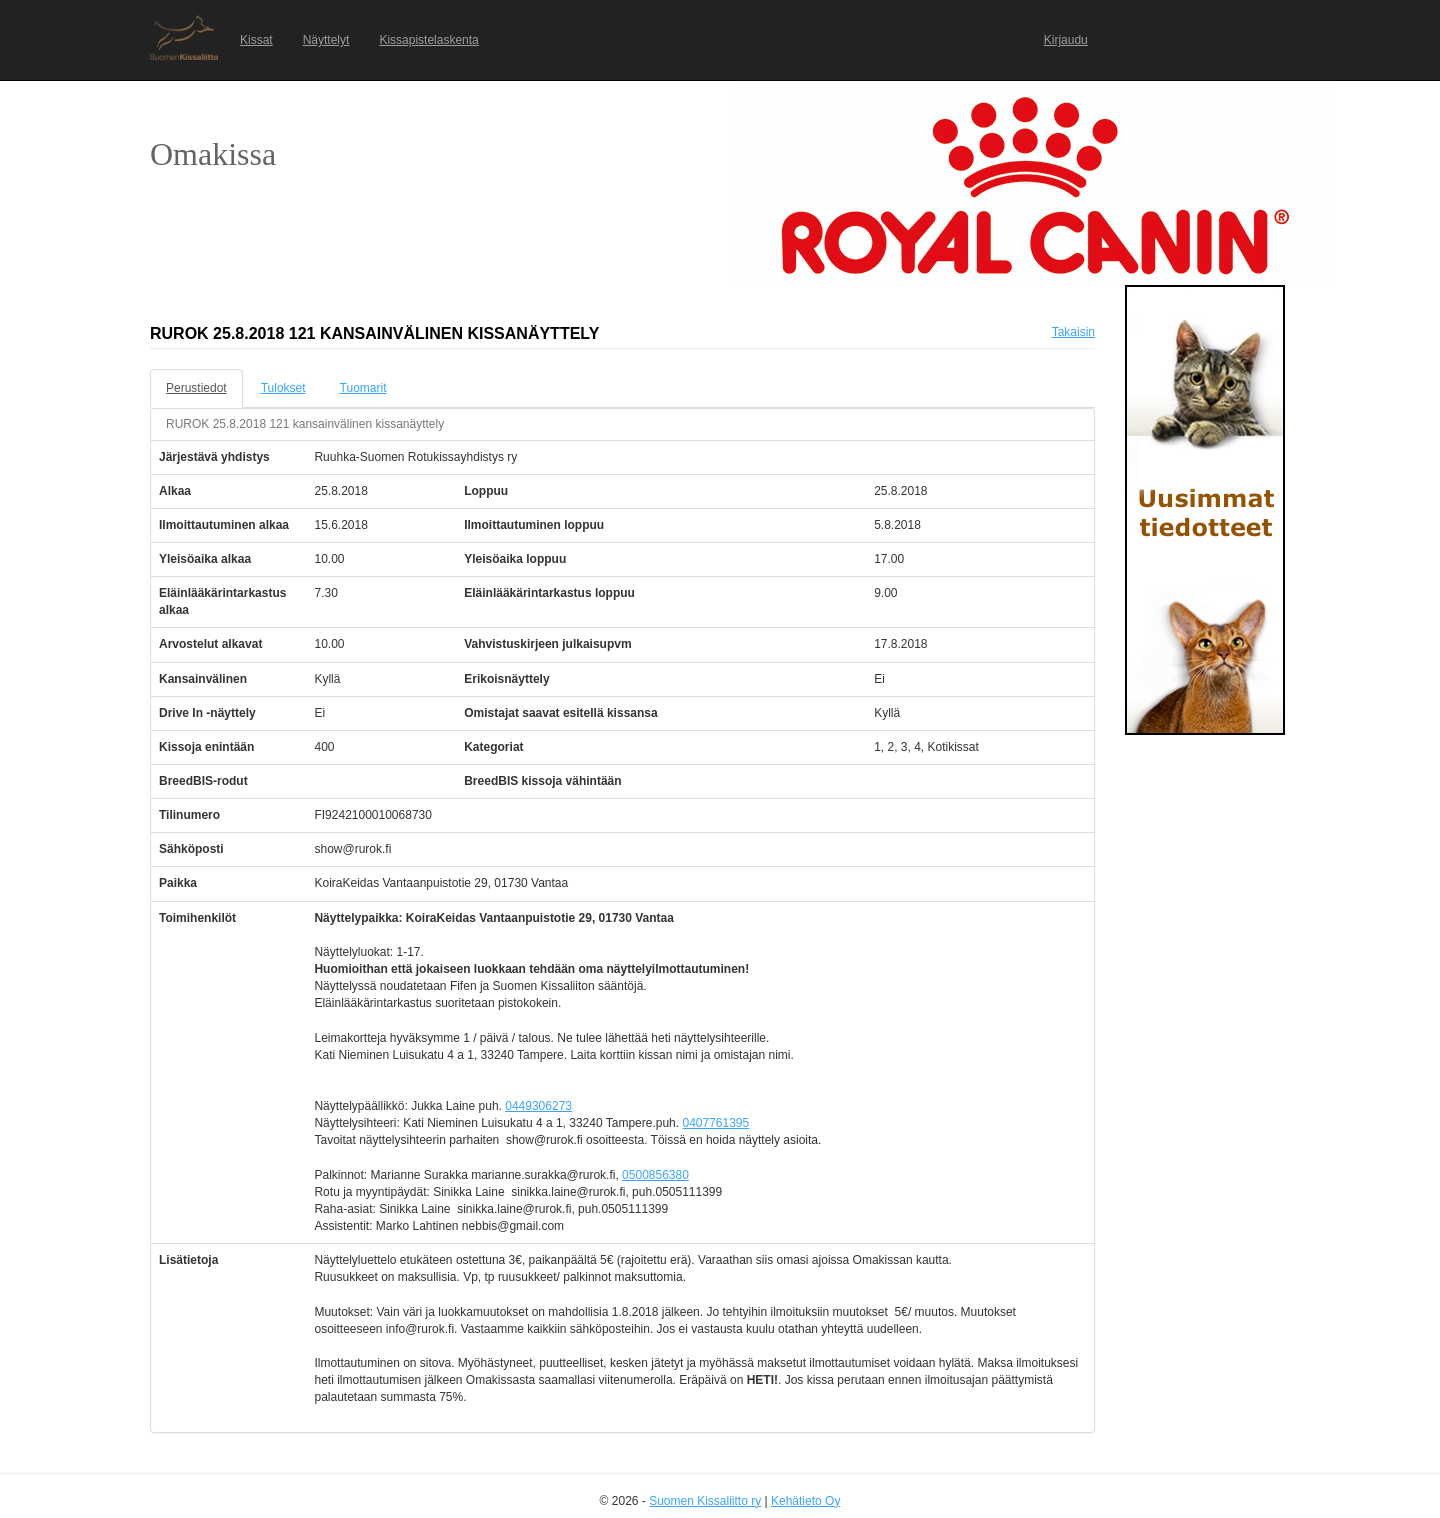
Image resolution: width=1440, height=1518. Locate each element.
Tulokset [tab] (283, 388)
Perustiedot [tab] (196, 388)
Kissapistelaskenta (428, 40)
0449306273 (538, 1106)
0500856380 (655, 1175)
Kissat (256, 40)
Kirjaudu (1066, 40)
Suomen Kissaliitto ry (705, 1501)
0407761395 (715, 1123)
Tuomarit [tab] (363, 388)
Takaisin (1073, 332)
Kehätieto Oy (805, 1501)
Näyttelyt (326, 40)
